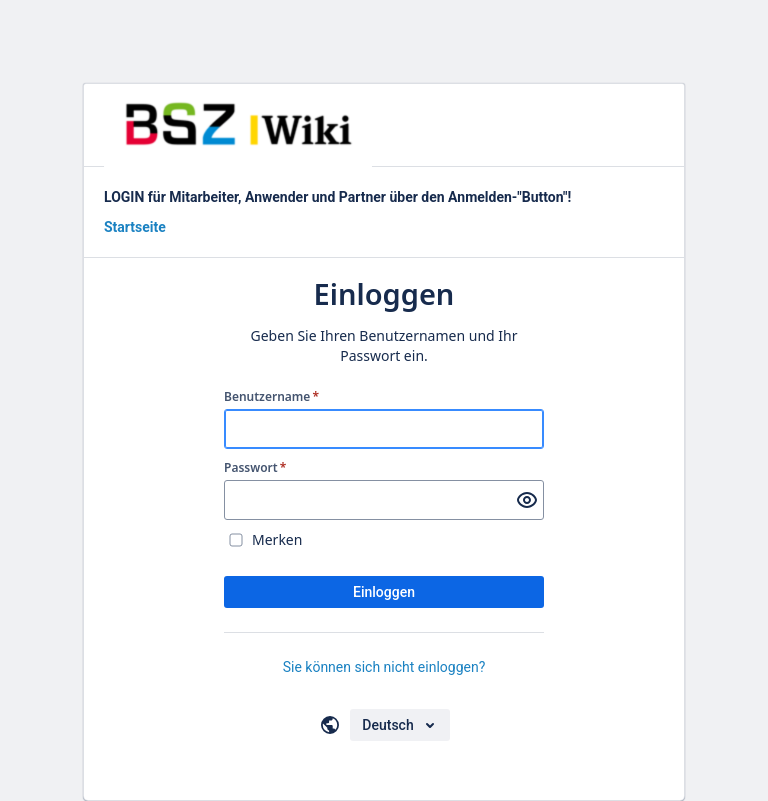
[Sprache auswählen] (399, 725)
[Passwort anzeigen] (527, 500)
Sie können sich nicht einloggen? (384, 667)
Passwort (255, 468)
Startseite (135, 227)
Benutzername (271, 397)
